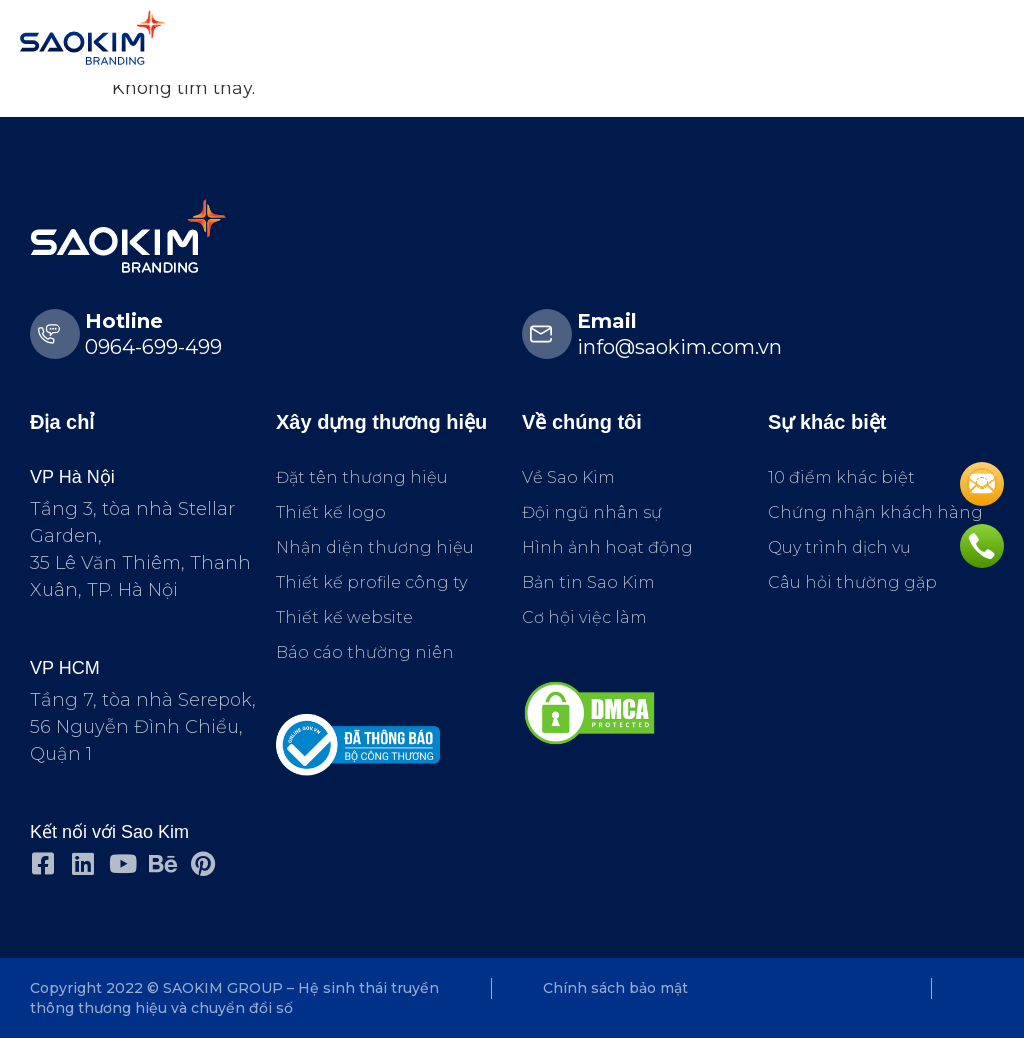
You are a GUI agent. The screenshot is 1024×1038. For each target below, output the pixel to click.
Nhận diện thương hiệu (375, 547)
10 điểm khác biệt (841, 477)
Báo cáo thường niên (365, 652)
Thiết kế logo (331, 512)
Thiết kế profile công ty (371, 582)
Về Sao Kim (568, 477)
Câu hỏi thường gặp (852, 582)
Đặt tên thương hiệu (362, 477)
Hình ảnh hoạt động (607, 547)
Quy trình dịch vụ (839, 547)
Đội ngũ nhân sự (592, 512)
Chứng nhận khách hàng (875, 512)
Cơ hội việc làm (584, 617)
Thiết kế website (344, 617)
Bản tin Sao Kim (588, 582)
